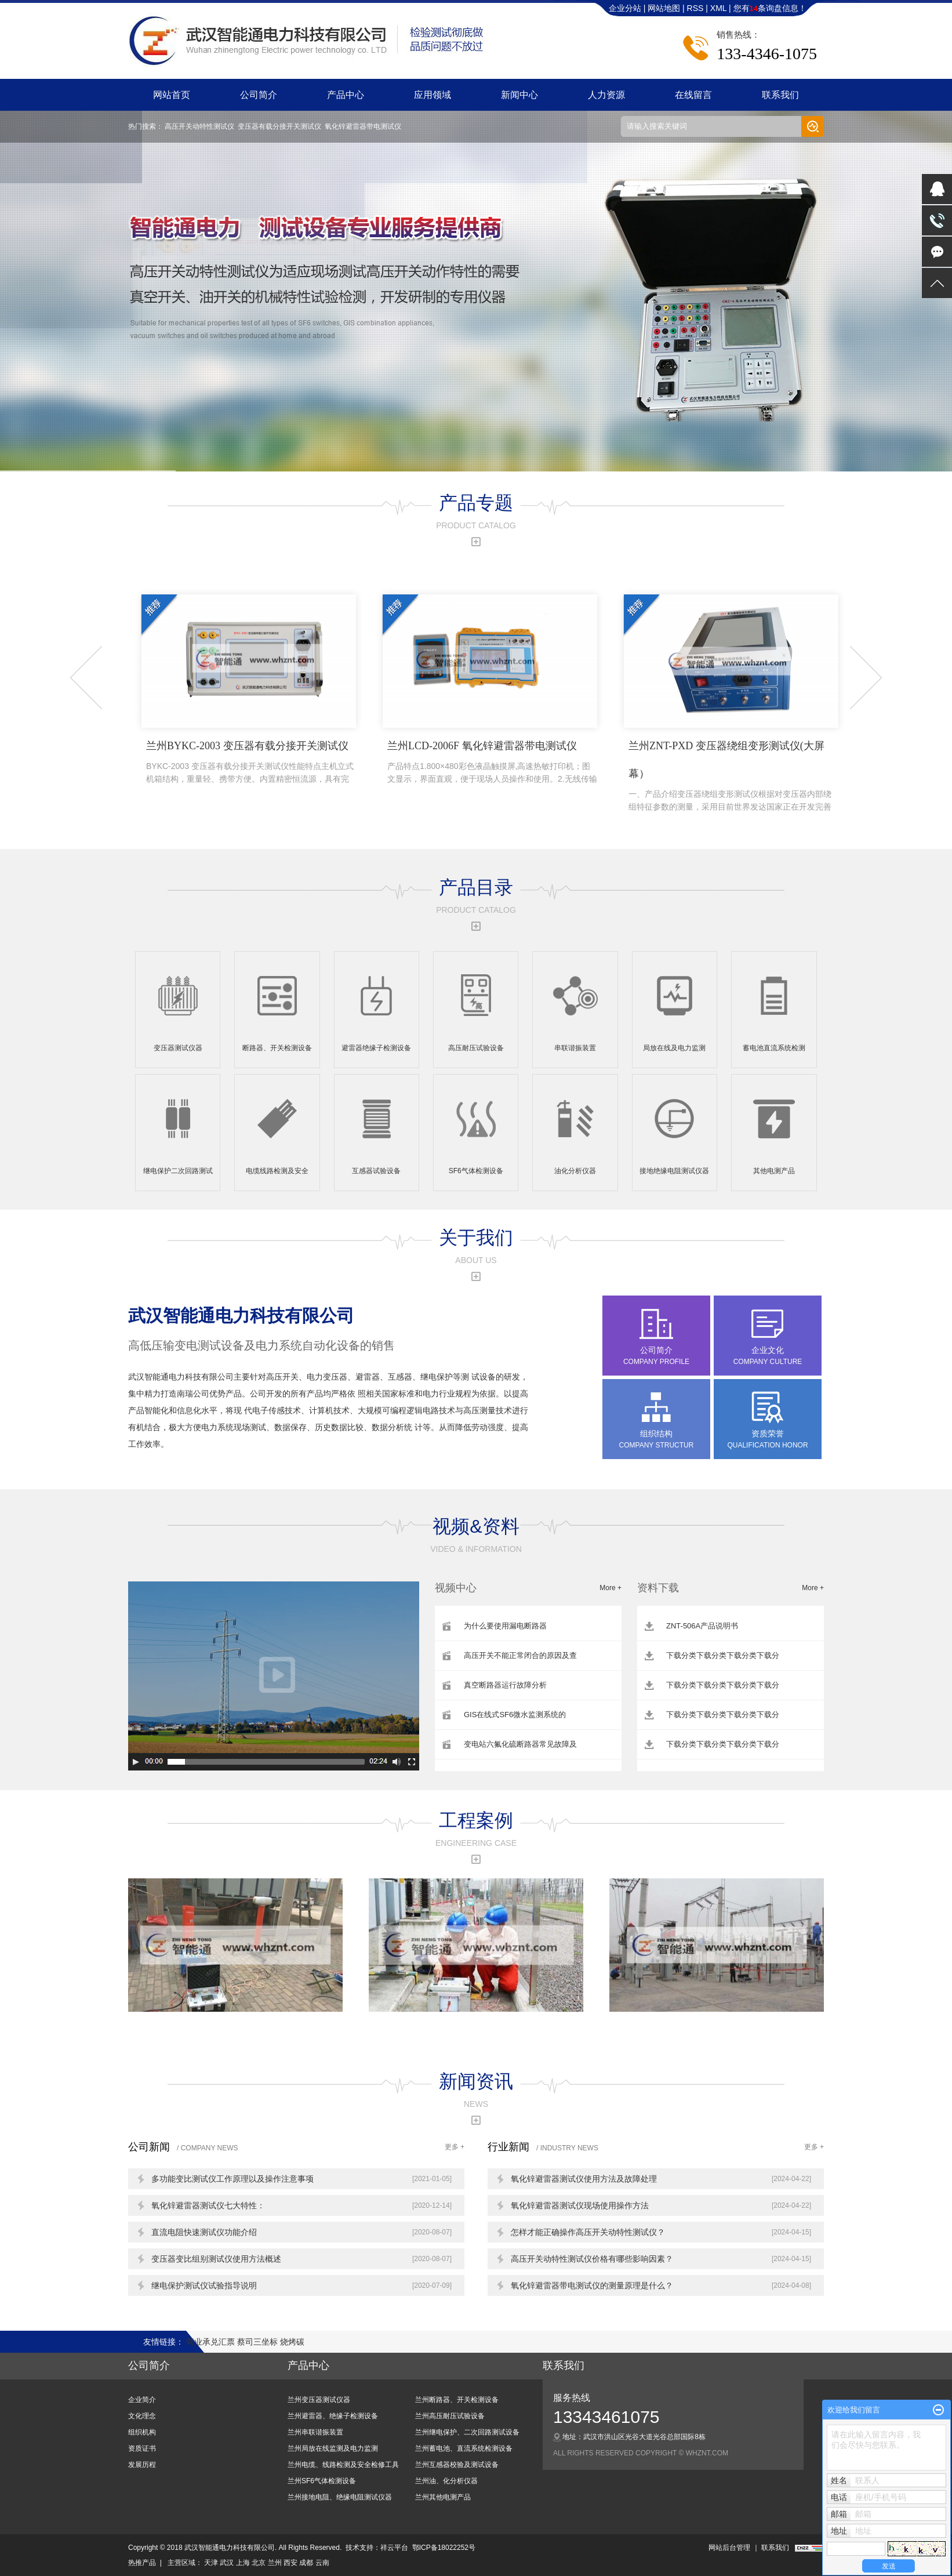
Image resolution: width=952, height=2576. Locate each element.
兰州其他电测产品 (443, 2497)
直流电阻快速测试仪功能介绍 (204, 2232)
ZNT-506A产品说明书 (702, 1625)
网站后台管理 (729, 2548)
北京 (259, 2563)
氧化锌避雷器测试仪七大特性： (208, 2205)
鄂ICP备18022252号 (443, 2548)
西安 (290, 2563)
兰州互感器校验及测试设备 (457, 2465)
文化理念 (142, 2416)
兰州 (275, 2563)
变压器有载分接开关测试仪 (279, 126)
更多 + (454, 2147)
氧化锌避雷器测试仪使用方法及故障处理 (584, 2178)
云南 (322, 2563)
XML (718, 8)
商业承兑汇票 (211, 2341)
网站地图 (665, 8)
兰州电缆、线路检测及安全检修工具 (343, 2465)
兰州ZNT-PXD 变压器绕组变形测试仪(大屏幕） (733, 776)
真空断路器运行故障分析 (505, 1685)
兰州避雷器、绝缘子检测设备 (333, 2416)
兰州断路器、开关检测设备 (457, 2400)
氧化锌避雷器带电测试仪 (363, 126)
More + (610, 1588)
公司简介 (258, 95)
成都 (306, 2563)
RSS (695, 8)
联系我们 (780, 95)
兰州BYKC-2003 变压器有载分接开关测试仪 (251, 762)
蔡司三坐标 (258, 2341)
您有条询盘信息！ (769, 8)
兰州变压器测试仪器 (319, 2400)
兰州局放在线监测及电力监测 (333, 2448)
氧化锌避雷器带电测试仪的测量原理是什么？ (592, 2285)
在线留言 (693, 95)
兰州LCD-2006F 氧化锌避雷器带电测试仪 (492, 762)
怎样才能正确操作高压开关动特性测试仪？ (588, 2232)
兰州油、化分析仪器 (446, 2481)
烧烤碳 (292, 2341)
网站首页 (171, 95)
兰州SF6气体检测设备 (322, 2481)
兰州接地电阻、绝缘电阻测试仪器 (340, 2497)
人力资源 (606, 95)
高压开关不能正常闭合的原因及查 (520, 1655)
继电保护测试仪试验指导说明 (204, 2285)
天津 (211, 2563)
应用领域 (432, 95)
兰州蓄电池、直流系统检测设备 (464, 2448)
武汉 (227, 2563)
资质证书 (142, 2448)
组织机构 (142, 2432)
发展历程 (142, 2465)
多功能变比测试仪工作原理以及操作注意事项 (232, 2178)
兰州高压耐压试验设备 (450, 2416)
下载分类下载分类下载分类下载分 (722, 1655)
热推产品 (142, 2563)
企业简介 (142, 2400)
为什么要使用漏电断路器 (505, 1625)
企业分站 (625, 8)
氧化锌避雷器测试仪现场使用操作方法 (580, 2205)
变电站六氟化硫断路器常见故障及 (520, 1744)
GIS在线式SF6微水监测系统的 (515, 1714)
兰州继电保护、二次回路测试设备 (467, 2432)
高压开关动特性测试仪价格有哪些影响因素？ (592, 2258)
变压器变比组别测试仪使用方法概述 (216, 2258)
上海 (243, 2563)
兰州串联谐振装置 (315, 2432)
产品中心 (345, 95)
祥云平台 (394, 2548)
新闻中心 (519, 95)
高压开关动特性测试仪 (199, 126)
